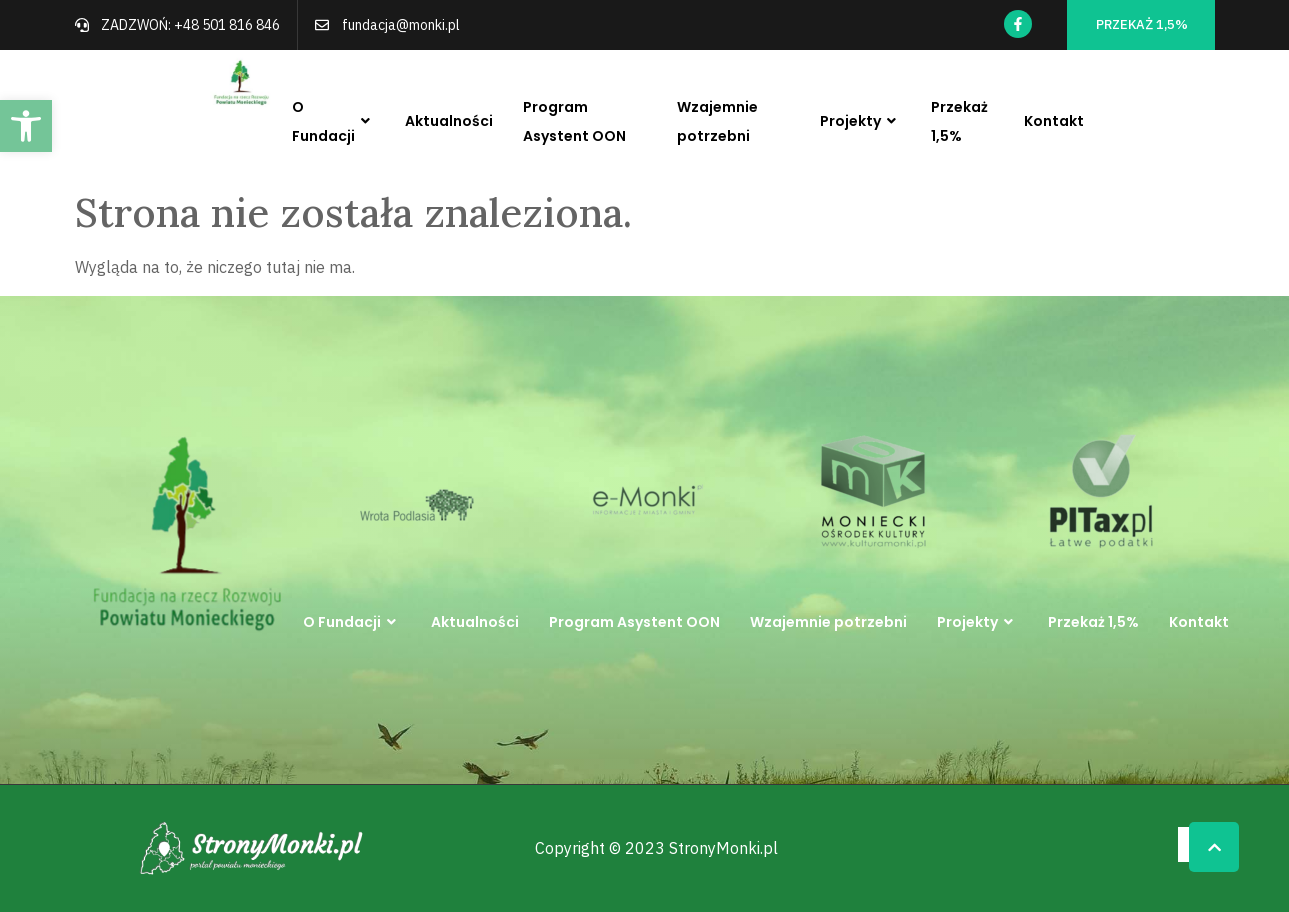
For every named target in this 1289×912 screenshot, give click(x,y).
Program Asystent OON (574, 121)
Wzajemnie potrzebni (717, 121)
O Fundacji (333, 121)
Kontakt (1054, 121)
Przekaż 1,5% (959, 121)
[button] (26, 126)
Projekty (860, 121)
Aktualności (449, 121)
